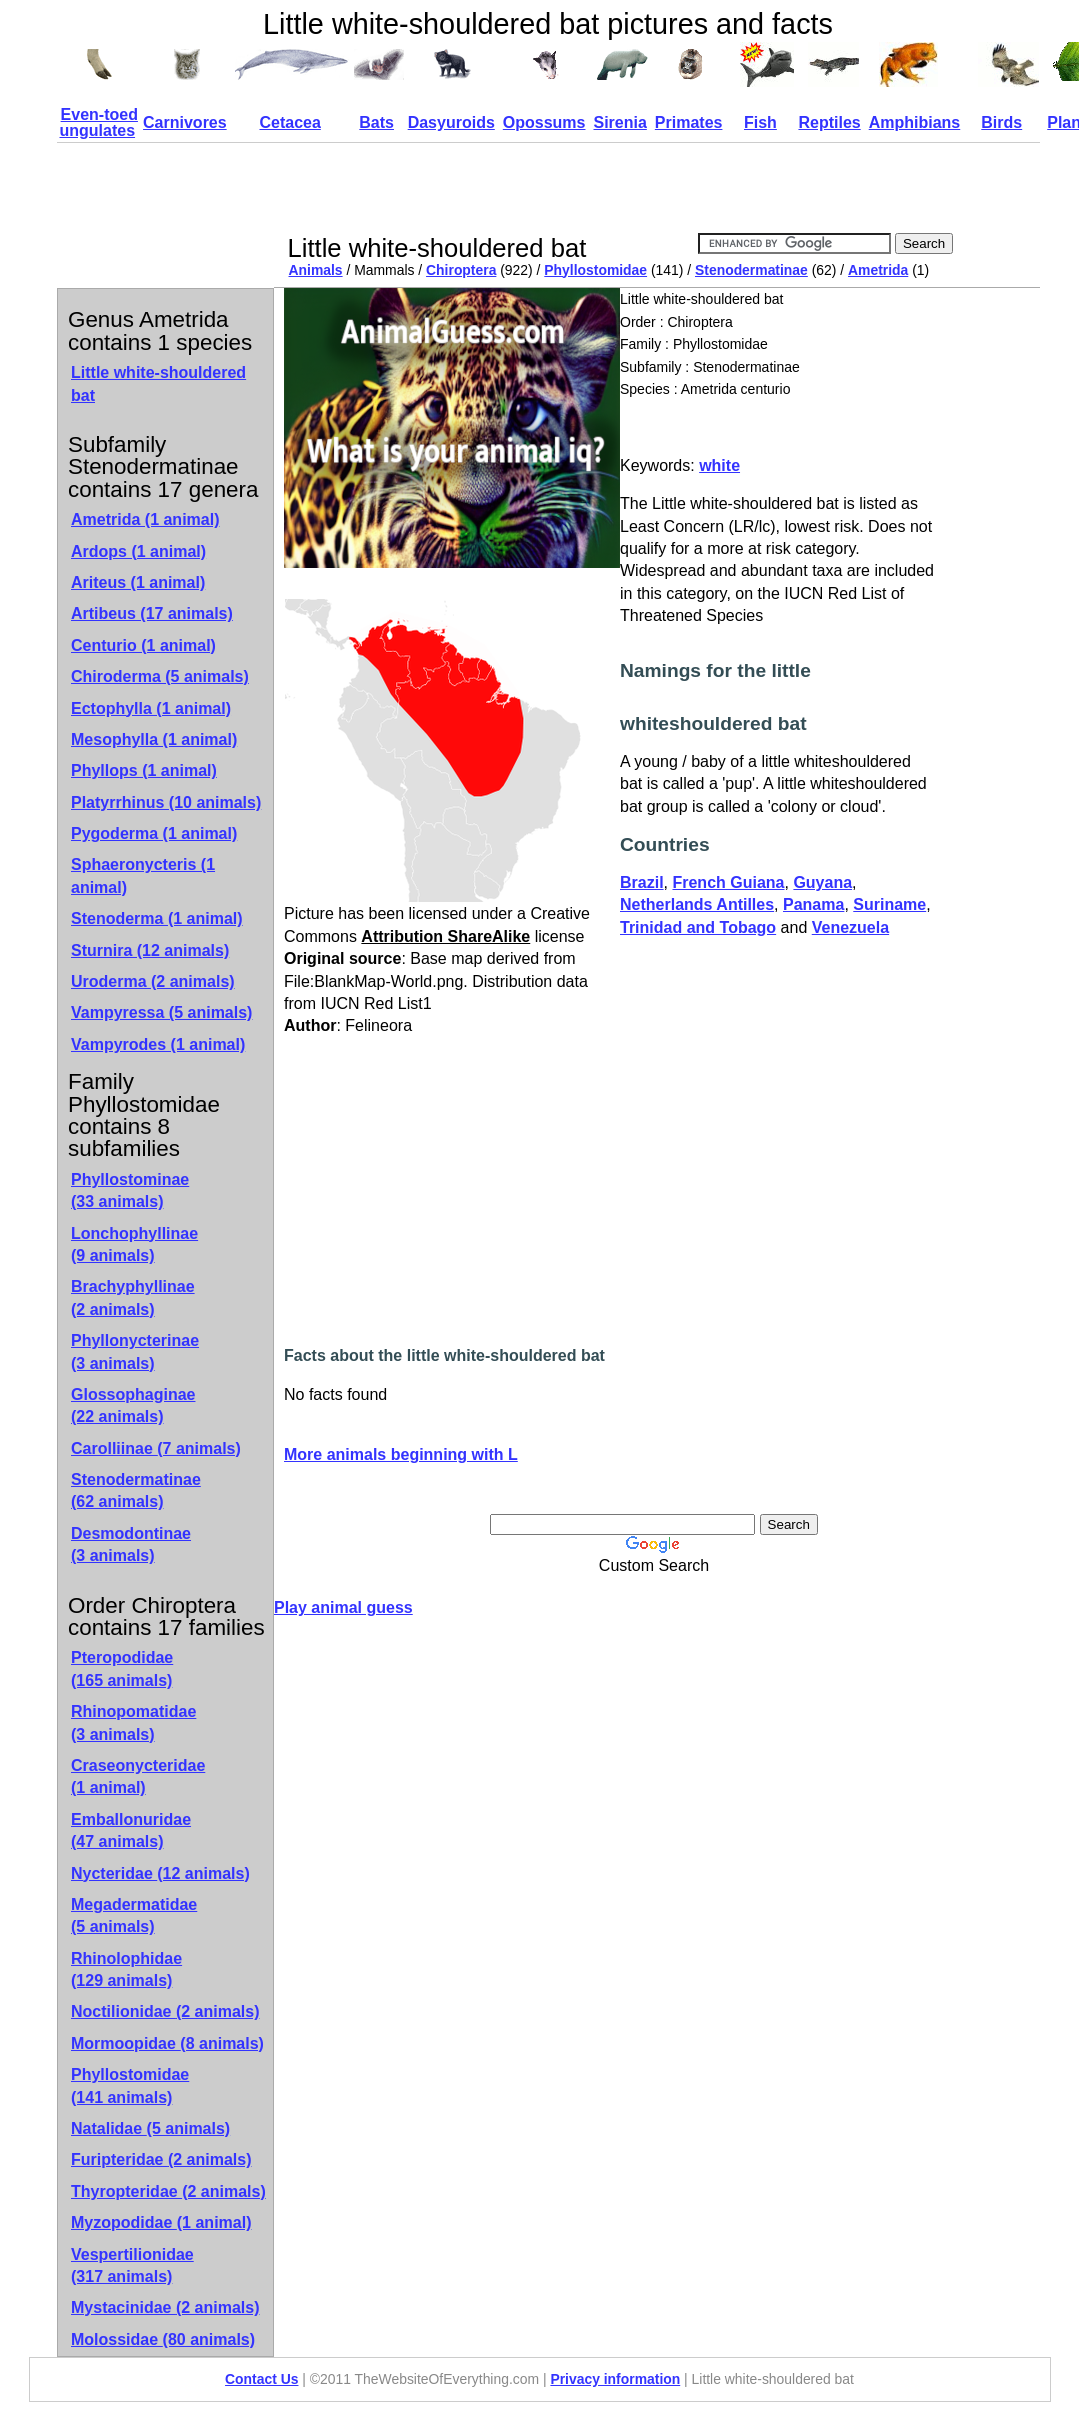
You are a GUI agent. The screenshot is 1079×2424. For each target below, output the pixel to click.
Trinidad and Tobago (698, 927)
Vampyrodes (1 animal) (158, 1044)
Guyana (822, 882)
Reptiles (829, 122)
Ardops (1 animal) (138, 551)
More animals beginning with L (401, 1454)
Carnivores (185, 122)
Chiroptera (461, 270)
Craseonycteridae (138, 1776)
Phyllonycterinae (135, 1351)
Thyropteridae (168, 2191)
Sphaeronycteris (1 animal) (143, 875)
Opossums (544, 122)
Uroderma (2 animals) (153, 981)
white (719, 465)
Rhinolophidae (126, 1969)
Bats (376, 122)
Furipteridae (161, 2159)
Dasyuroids (451, 122)
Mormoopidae (167, 2043)
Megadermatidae (134, 1915)
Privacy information (615, 2379)
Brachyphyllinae (133, 1297)
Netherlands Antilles (697, 904)
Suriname (889, 904)
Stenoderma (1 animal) (157, 918)
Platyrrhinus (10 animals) (166, 802)
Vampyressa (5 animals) (161, 1012)
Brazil (642, 882)
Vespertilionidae (132, 2265)
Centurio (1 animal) (143, 645)
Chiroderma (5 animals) (160, 676)
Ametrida (878, 270)
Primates (689, 122)
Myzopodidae (161, 2222)
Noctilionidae (165, 2011)
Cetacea (289, 122)
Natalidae (150, 2128)
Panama (813, 904)
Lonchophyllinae (134, 1244)
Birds (1001, 122)
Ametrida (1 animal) (145, 519)
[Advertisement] (649, 188)
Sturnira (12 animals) (150, 950)
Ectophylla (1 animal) (151, 708)
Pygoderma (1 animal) (154, 833)
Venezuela (850, 927)
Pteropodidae (122, 1668)
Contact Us (261, 2379)
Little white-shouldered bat (158, 383)
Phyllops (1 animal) (144, 770)
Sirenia (619, 122)
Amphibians (915, 122)
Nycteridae (160, 1873)
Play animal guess (343, 1607)
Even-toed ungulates (99, 122)
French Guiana (728, 882)
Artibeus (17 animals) (152, 613)
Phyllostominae (130, 1190)
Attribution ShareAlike (445, 936)
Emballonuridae (131, 1830)
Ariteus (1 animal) (138, 582)
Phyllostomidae (595, 270)
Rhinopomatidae (133, 1722)
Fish (760, 122)
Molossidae (163, 2339)
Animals (316, 270)
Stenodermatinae (751, 270)
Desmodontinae (131, 1544)
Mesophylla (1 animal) (154, 739)
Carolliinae (156, 1448)
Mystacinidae (165, 2307)
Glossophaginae (133, 1405)
